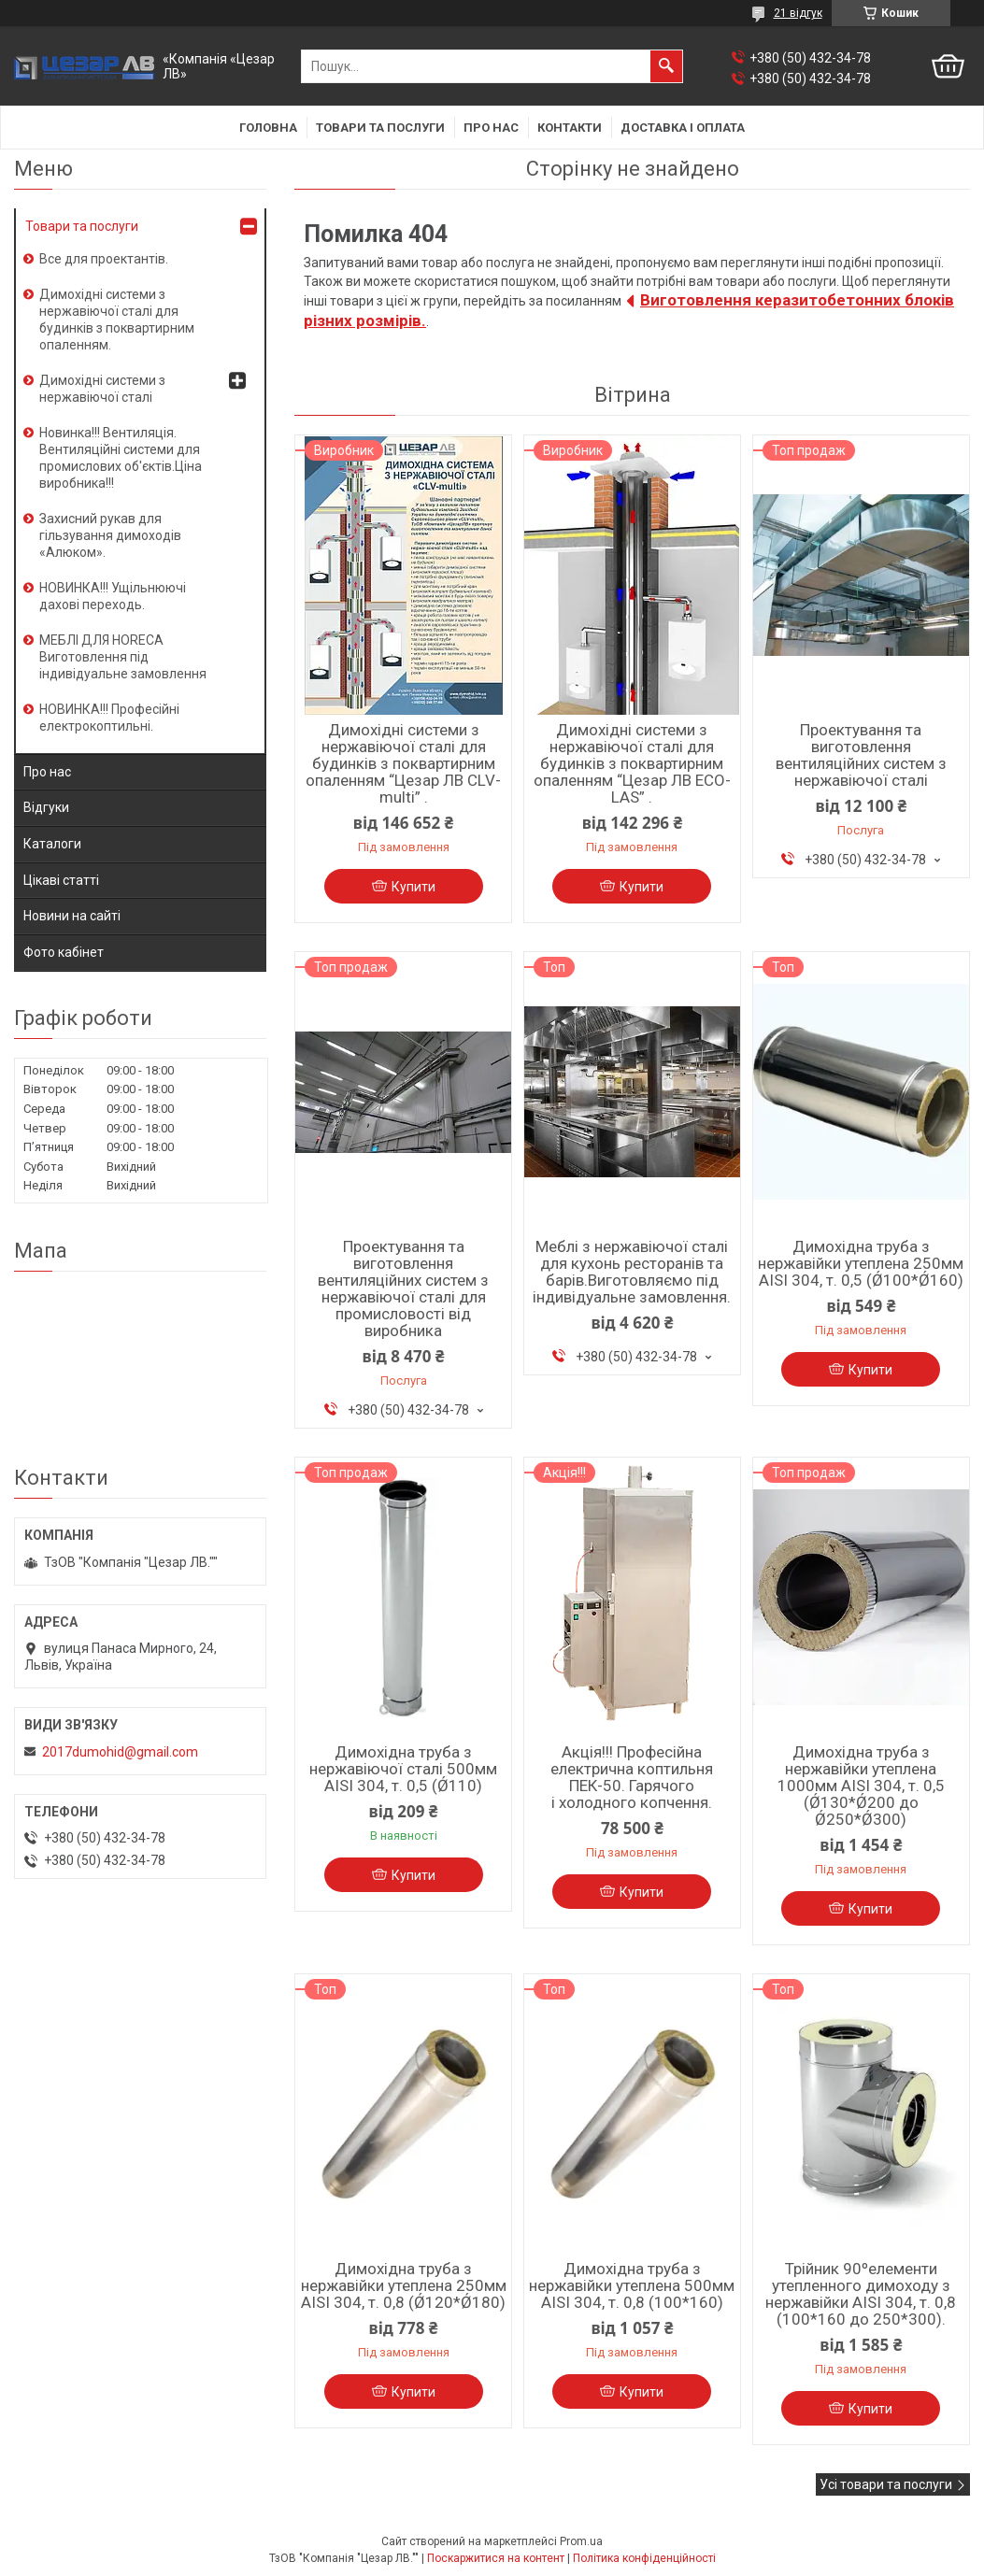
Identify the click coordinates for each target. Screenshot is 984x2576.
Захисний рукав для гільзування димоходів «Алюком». (110, 535)
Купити (413, 886)
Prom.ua (581, 2541)
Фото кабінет (63, 952)
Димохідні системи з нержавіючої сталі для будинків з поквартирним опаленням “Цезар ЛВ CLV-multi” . (403, 763)
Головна (268, 128)
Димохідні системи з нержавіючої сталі (102, 389)
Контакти (569, 128)
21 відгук (798, 13)
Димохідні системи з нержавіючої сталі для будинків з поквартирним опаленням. (116, 319)
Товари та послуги (380, 128)
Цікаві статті (61, 880)
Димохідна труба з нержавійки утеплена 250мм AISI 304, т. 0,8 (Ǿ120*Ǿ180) (403, 2285)
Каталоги (52, 843)
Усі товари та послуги (886, 2484)
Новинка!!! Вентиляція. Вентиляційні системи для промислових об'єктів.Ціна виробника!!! (120, 458)
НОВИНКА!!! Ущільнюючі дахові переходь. (112, 596)
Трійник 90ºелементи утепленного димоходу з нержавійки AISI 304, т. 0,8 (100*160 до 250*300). (860, 2293)
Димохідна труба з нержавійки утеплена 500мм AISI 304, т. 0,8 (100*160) (631, 2285)
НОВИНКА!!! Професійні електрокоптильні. (109, 717)
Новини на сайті (72, 915)
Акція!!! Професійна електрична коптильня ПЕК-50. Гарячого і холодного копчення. (631, 1777)
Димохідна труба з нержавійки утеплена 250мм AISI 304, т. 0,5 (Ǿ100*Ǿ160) (860, 1263)
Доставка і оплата (682, 128)
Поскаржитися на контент (495, 2558)
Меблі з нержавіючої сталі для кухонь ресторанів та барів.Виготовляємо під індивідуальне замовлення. (632, 1271)
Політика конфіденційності (644, 2558)
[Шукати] (666, 66)
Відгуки (46, 807)
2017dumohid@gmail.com (120, 1751)
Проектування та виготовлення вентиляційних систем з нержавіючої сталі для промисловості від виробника (403, 1288)
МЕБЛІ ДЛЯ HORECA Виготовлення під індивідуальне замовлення (123, 657)
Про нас (491, 128)
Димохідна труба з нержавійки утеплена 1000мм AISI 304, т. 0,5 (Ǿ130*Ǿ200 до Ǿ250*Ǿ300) (861, 1785)
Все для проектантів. (103, 258)
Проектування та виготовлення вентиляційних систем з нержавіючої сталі (861, 755)
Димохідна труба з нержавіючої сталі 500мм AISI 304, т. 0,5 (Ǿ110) (403, 1768)
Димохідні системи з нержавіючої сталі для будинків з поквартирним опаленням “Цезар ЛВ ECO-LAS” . (632, 763)
